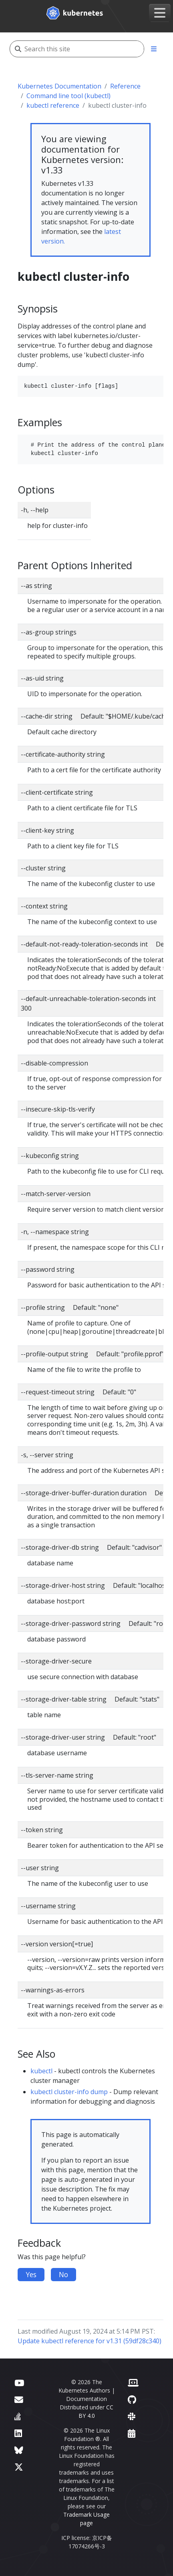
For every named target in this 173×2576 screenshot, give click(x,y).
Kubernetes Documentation (59, 86)
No (63, 2274)
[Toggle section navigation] (154, 48)
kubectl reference (52, 105)
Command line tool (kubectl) (68, 95)
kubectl (41, 2070)
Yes (31, 2274)
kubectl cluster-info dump (69, 2091)
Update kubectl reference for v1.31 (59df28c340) (89, 2340)
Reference (125, 86)
